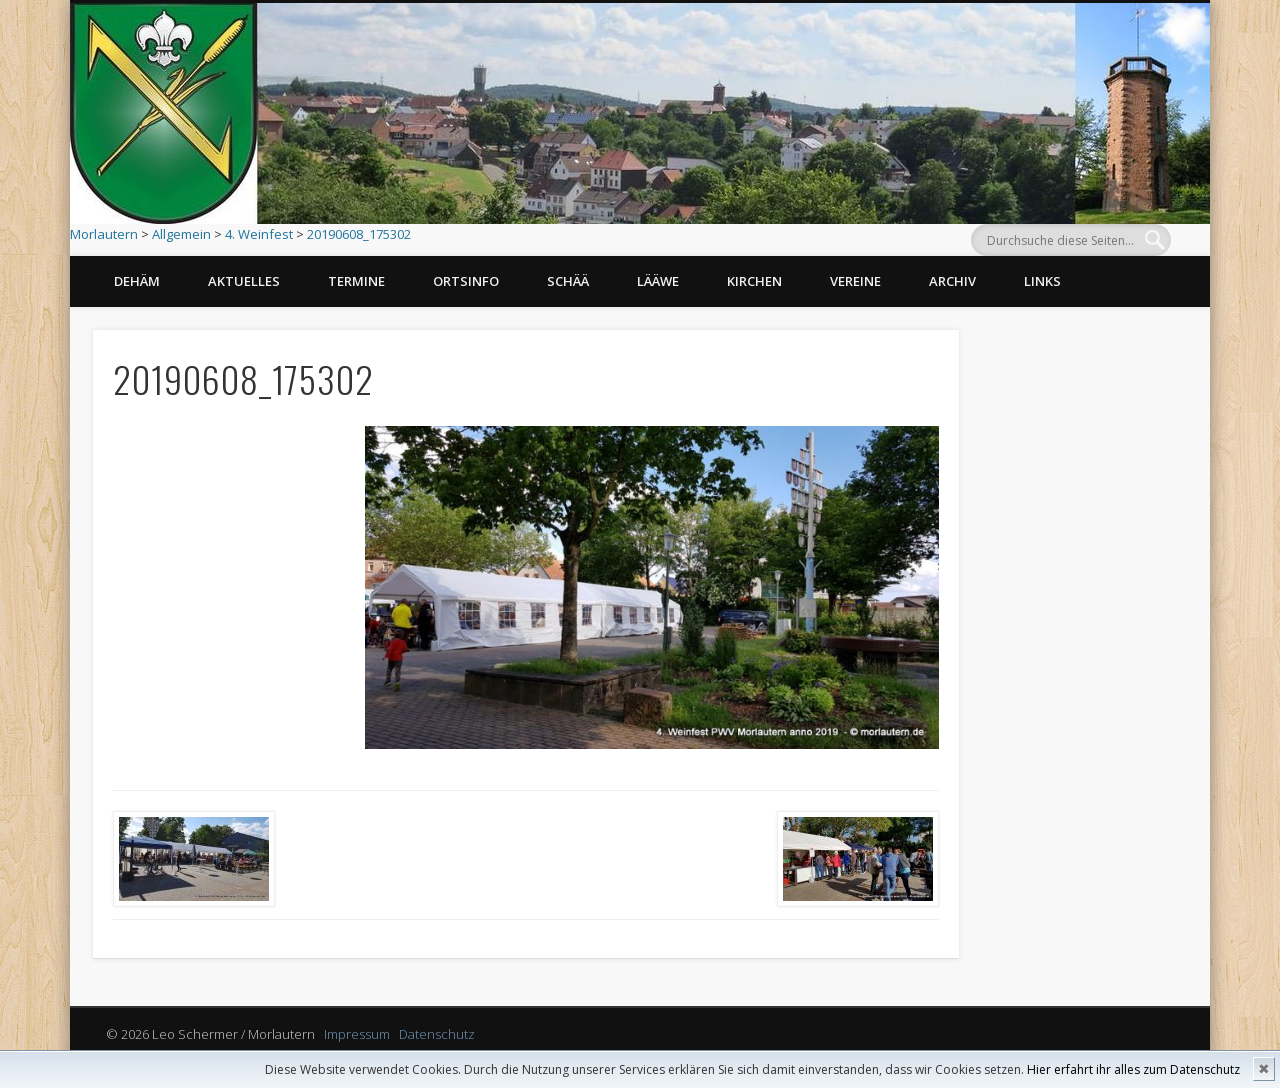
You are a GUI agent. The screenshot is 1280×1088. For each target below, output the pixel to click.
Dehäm (137, 281)
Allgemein (181, 234)
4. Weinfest (259, 234)
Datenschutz (437, 1034)
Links (1042, 281)
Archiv (952, 281)
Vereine (855, 281)
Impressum (357, 1034)
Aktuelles (244, 281)
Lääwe (658, 281)
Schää (568, 281)
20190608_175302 (359, 234)
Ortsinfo (466, 281)
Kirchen (754, 281)
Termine (356, 281)
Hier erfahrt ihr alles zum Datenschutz (1133, 1069)
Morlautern (104, 234)
